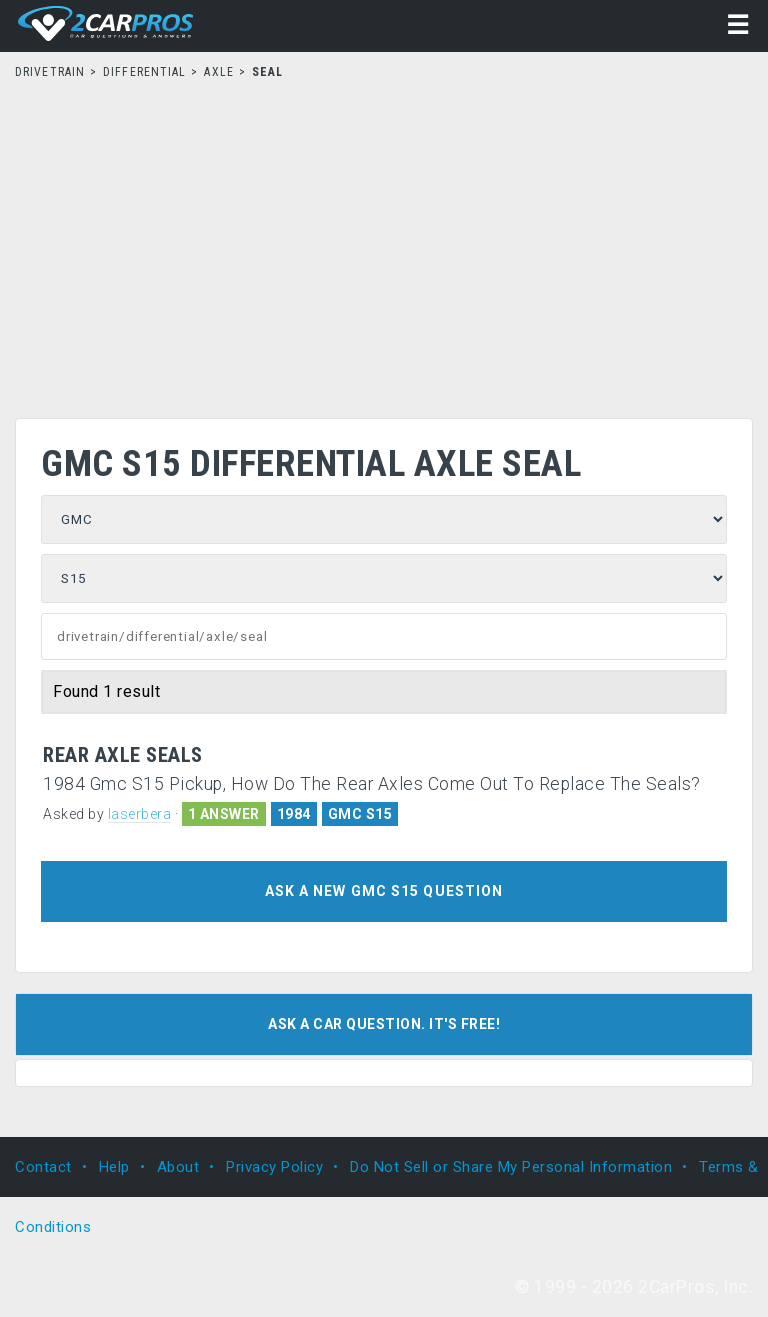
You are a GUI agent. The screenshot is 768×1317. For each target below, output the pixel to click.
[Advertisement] (384, 243)
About (178, 1167)
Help (114, 1167)
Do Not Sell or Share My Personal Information (511, 1167)
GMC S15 (360, 814)
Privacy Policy (274, 1167)
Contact (43, 1167)
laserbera (140, 814)
